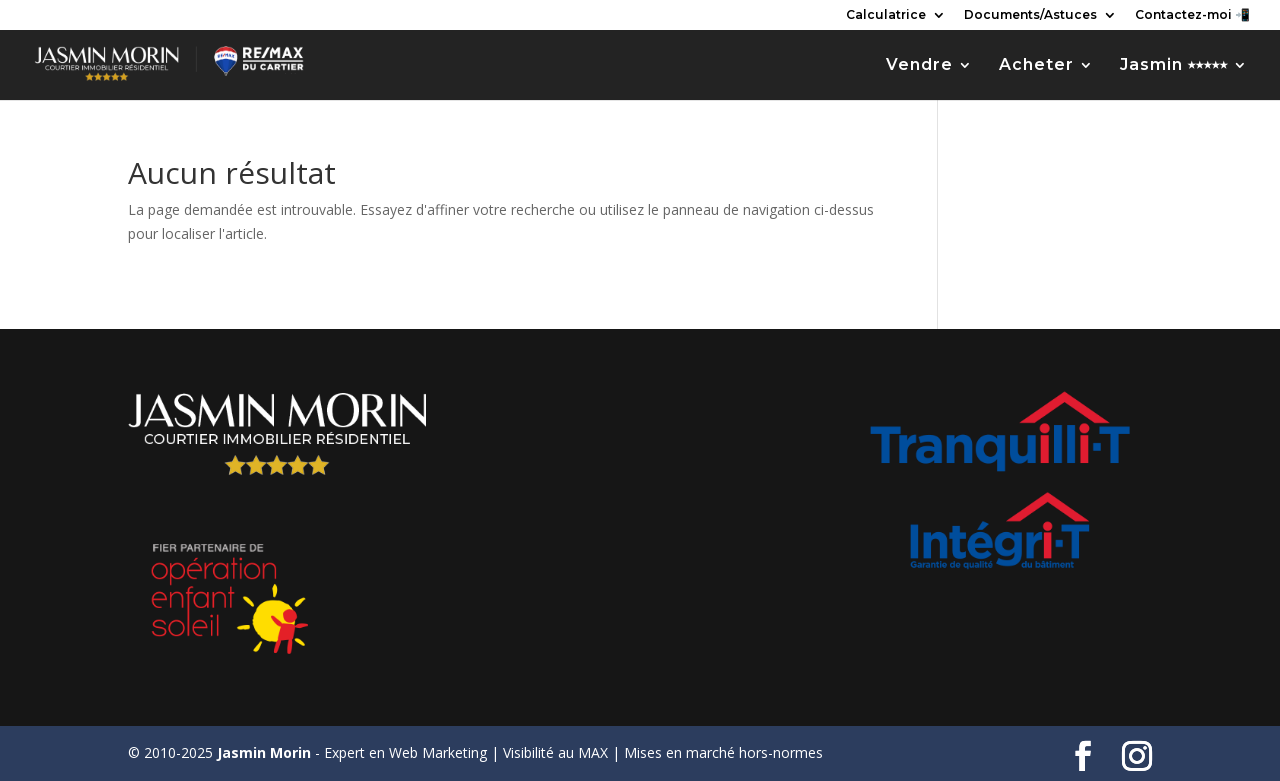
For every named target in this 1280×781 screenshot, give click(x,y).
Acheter (1036, 66)
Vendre (919, 66)
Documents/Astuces (1030, 15)
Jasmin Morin (264, 752)
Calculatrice (886, 15)
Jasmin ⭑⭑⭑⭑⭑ (1174, 66)
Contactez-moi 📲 (1192, 15)
